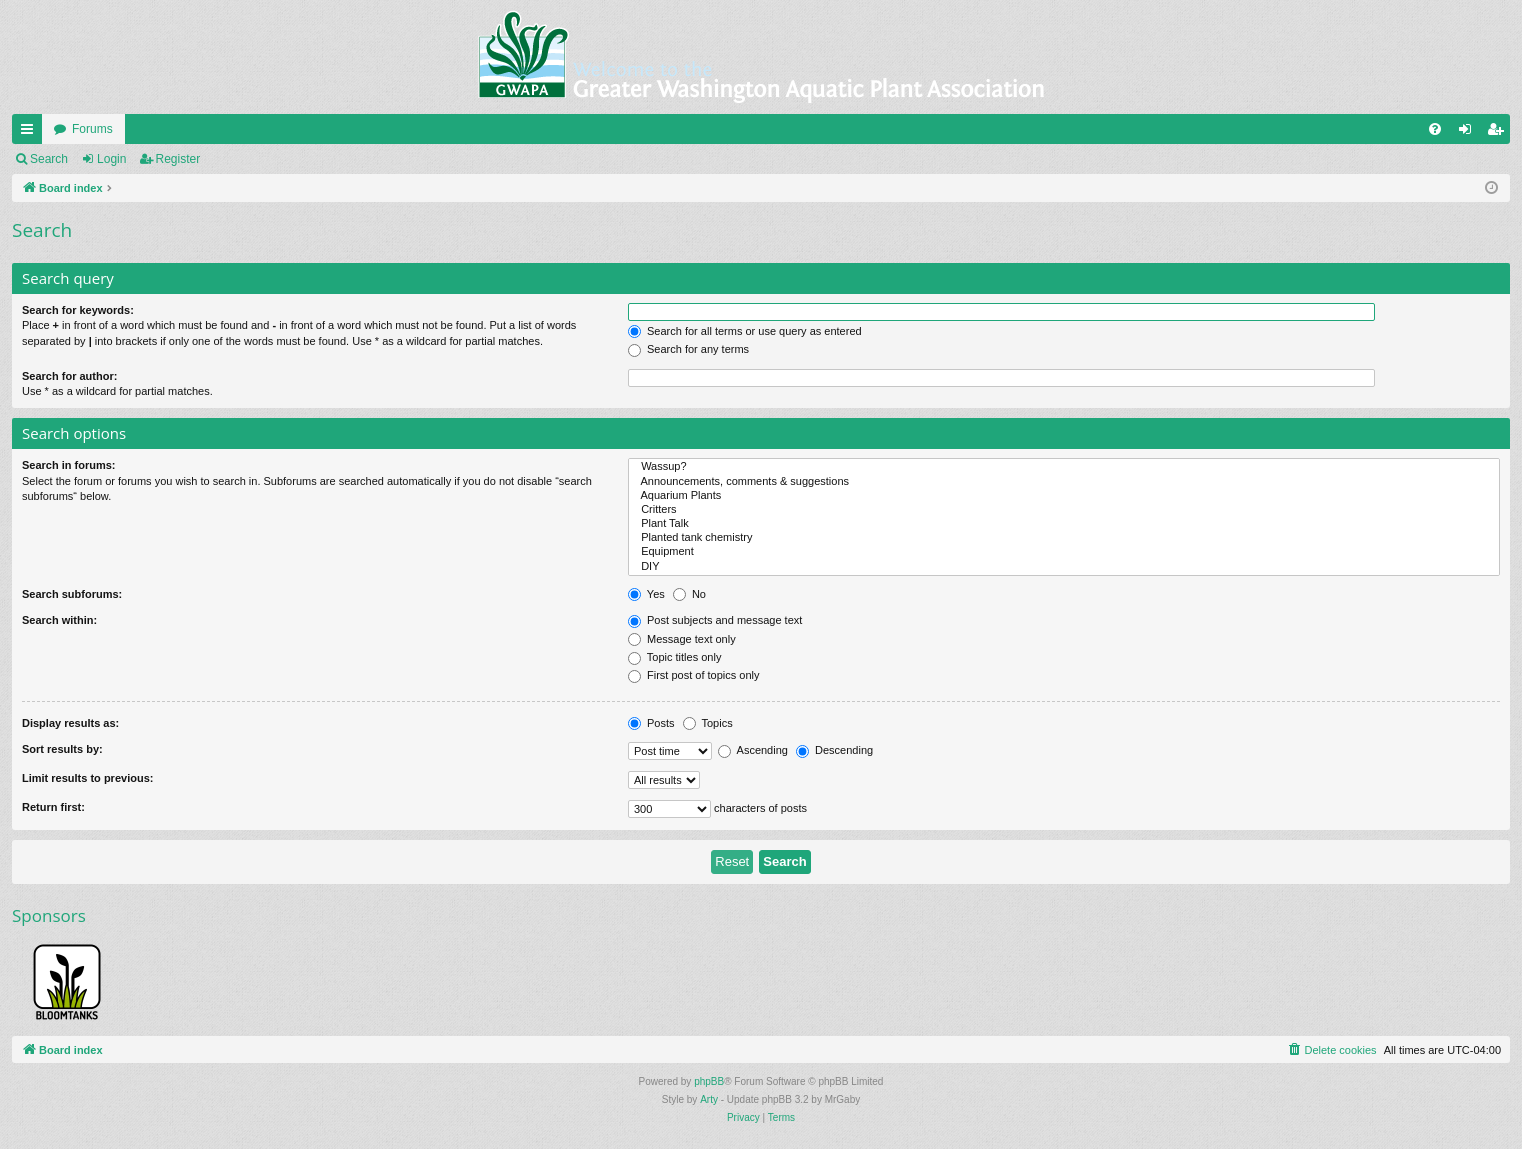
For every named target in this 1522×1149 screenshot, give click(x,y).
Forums (92, 129)
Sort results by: (62, 749)
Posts (651, 723)
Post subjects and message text (715, 620)
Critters (1064, 510)
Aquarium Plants (1064, 496)
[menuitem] (1435, 129)
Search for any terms (688, 349)
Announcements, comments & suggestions (1064, 482)
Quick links (31, 133)
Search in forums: (69, 465)
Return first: (53, 807)
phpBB (709, 1081)
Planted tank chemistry (1064, 538)
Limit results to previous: (87, 778)
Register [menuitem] (1499, 133)
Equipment (1064, 552)
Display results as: (70, 723)
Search (49, 159)
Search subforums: (72, 594)
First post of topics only (694, 675)
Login (111, 159)
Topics (708, 723)
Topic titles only (674, 657)
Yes (646, 594)
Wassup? (1064, 467)
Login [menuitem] (1469, 133)
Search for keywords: (78, 310)
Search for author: (69, 376)
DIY (1064, 567)
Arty (709, 1099)
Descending (834, 750)
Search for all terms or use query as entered (745, 331)
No (689, 594)
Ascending (753, 750)
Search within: (59, 620)
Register (178, 159)
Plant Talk (1064, 524)
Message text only (682, 639)
